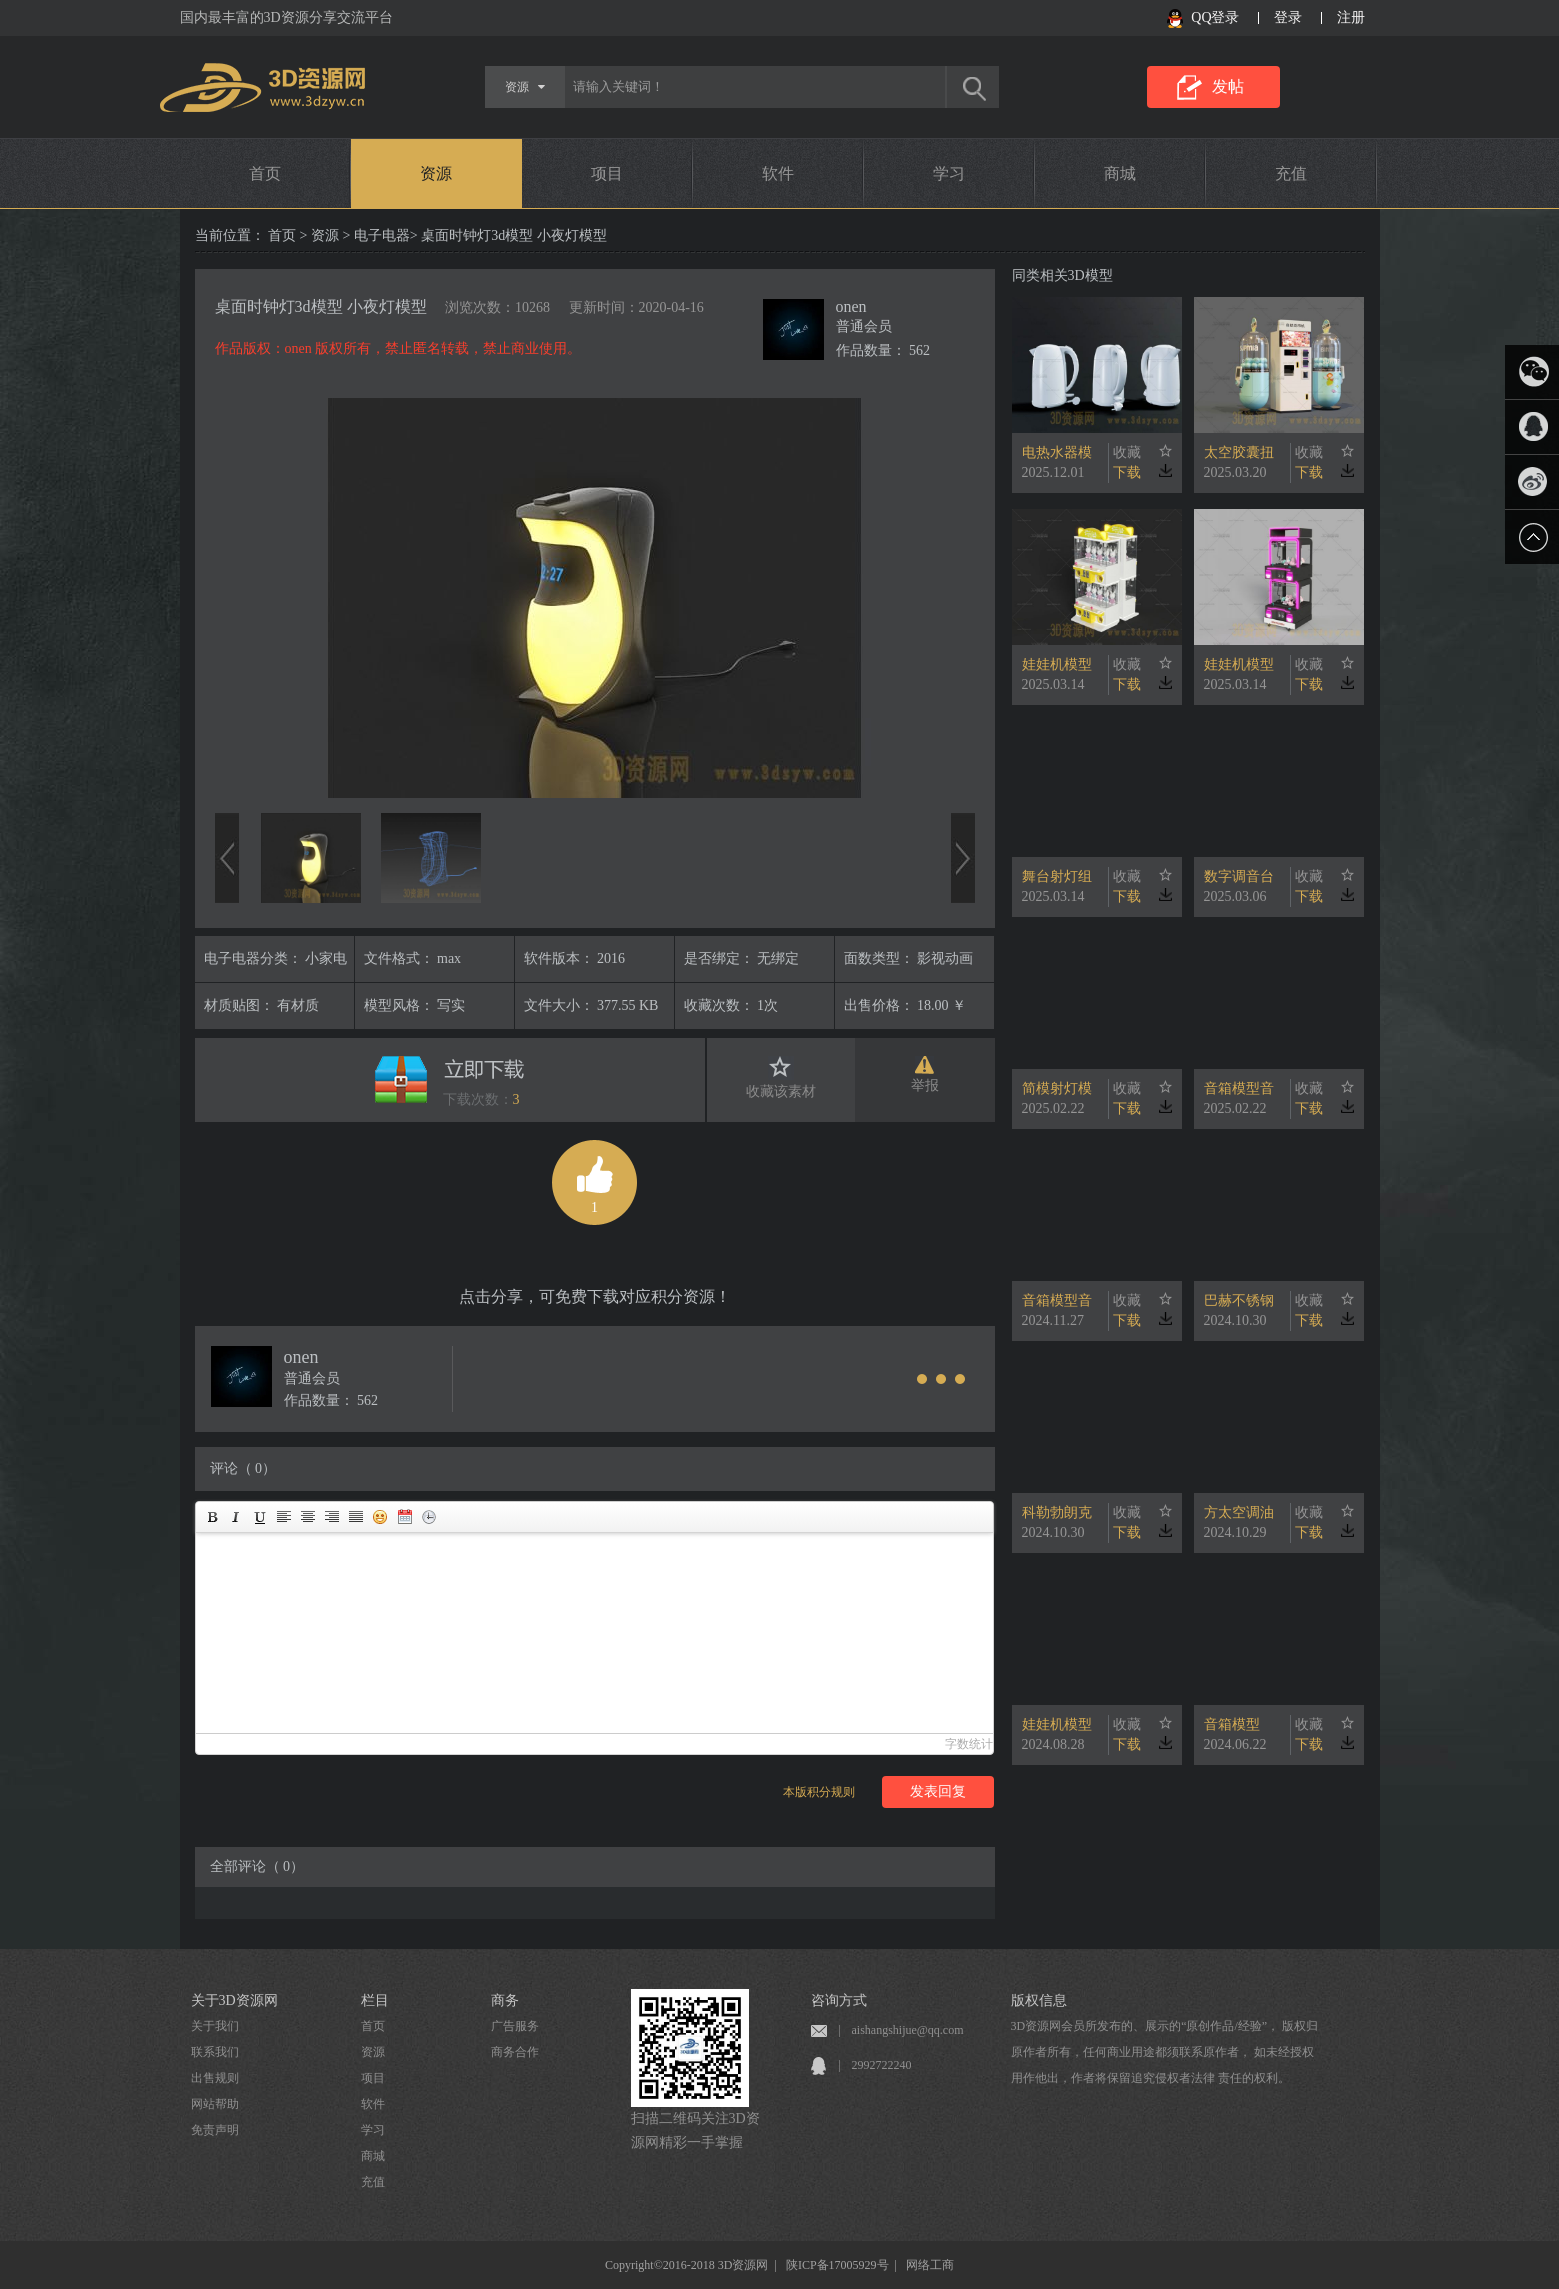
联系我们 (215, 2052)
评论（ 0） (243, 1468)
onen (851, 306)
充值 (1291, 173)
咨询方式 (839, 2000)
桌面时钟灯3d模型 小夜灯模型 (321, 306)
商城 (1120, 173)
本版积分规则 (819, 1792)
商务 (505, 2000)
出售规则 (215, 2078)
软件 (778, 173)
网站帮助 (215, 2104)
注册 (1351, 17)
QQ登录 (1215, 17)
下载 (1127, 472)
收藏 (1127, 452)
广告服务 (515, 2026)
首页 (265, 173)
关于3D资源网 (234, 2000)
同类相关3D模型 (1062, 275)
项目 (607, 173)
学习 (949, 173)
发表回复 (938, 1791)
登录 (1288, 17)
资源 (436, 173)
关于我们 (215, 2026)
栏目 (375, 2000)
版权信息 (1039, 2000)
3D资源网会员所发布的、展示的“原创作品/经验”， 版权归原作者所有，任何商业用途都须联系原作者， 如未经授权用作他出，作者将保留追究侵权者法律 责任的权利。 (1165, 2052)
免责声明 (215, 2130)
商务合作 (515, 2052)
